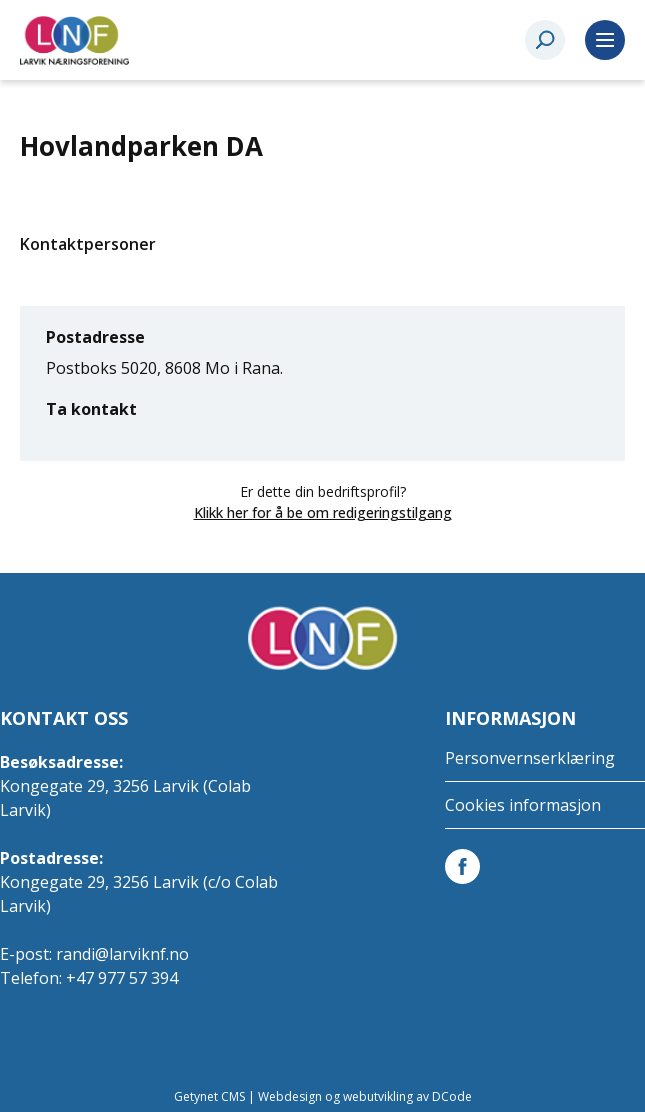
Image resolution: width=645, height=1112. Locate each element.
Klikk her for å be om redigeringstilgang (323, 512)
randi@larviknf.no (122, 954)
